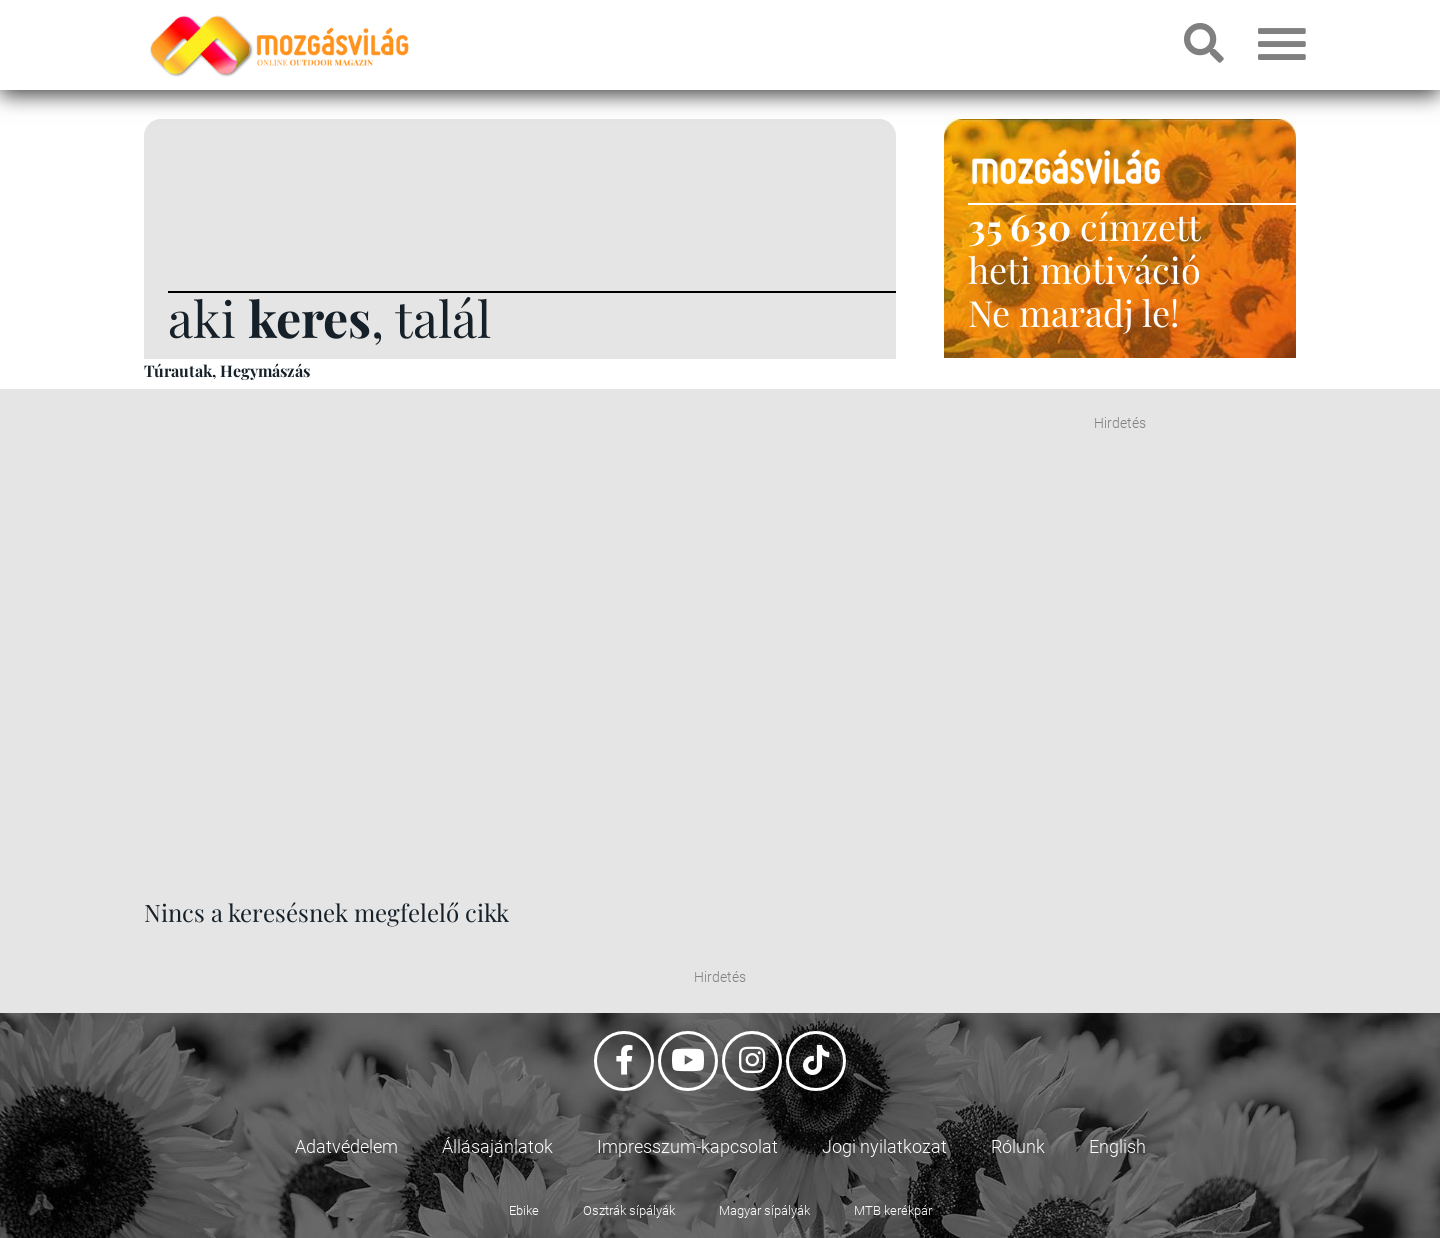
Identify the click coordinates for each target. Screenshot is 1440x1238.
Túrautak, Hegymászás (227, 370)
